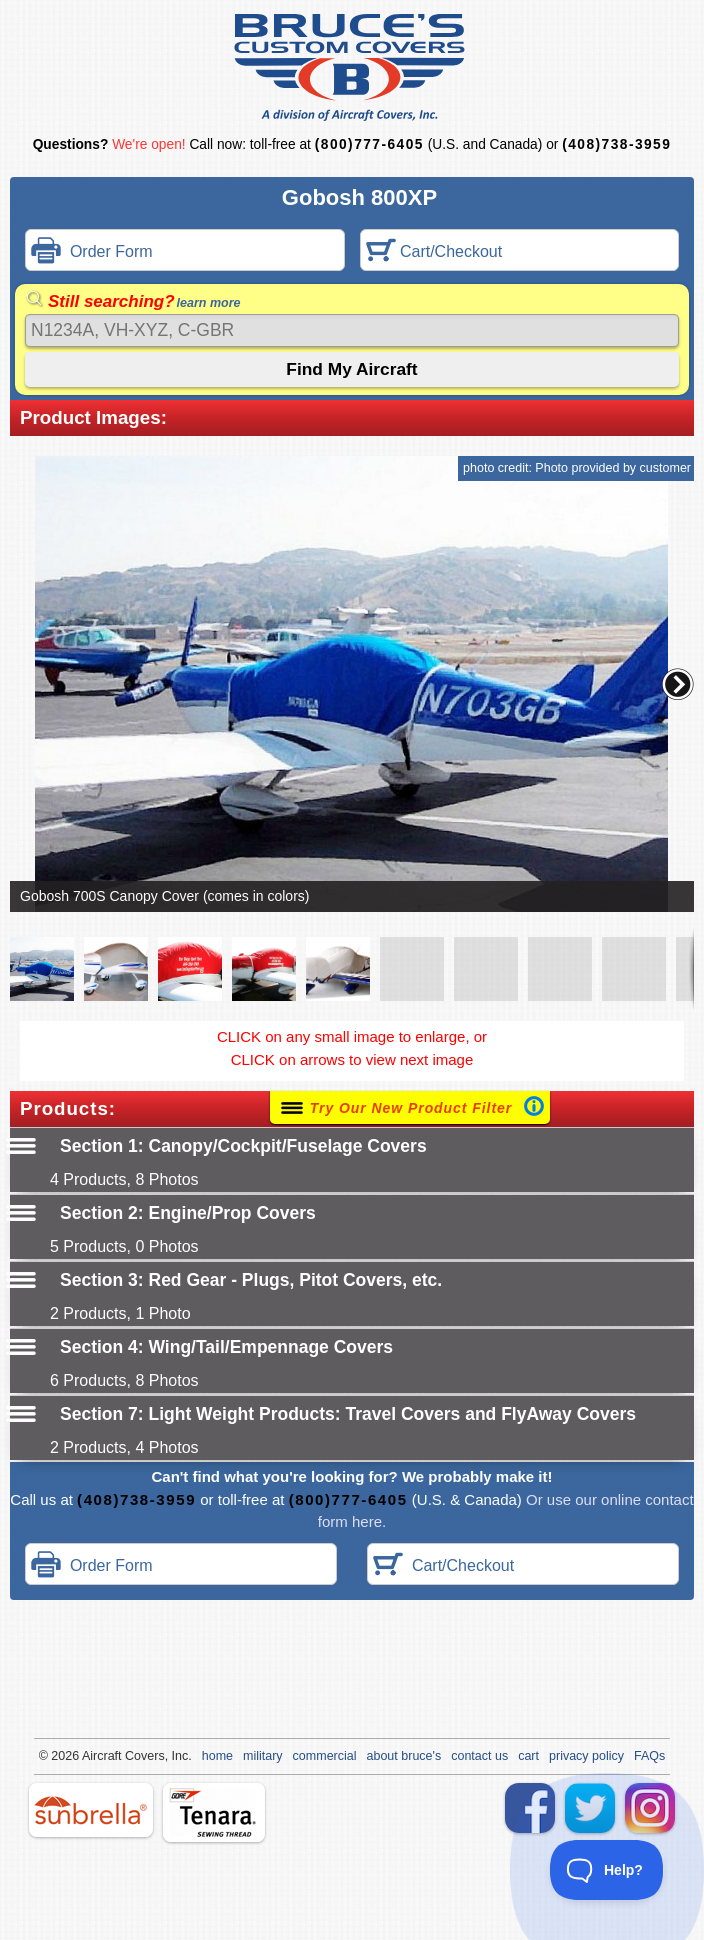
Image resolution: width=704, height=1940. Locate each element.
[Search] (352, 330)
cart (528, 1756)
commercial (325, 1756)
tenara (214, 1812)
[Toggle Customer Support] (607, 1870)
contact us (479, 1756)
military (263, 1756)
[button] (678, 684)
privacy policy (586, 1756)
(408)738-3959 (616, 144)
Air (89, 1756)
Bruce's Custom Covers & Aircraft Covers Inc (352, 67)
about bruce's (404, 1756)
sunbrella (91, 1810)
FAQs (649, 1756)
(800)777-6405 (369, 144)
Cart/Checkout (434, 252)
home (217, 1756)
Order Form (92, 252)
